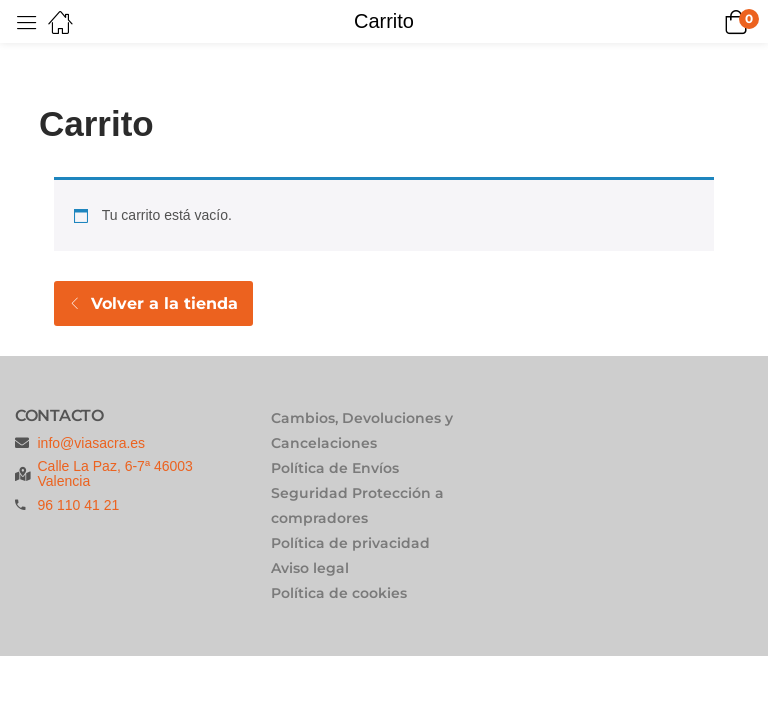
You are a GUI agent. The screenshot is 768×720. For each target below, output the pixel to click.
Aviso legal (310, 568)
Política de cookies (339, 593)
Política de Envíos (335, 468)
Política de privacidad (350, 543)
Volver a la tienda (162, 303)
